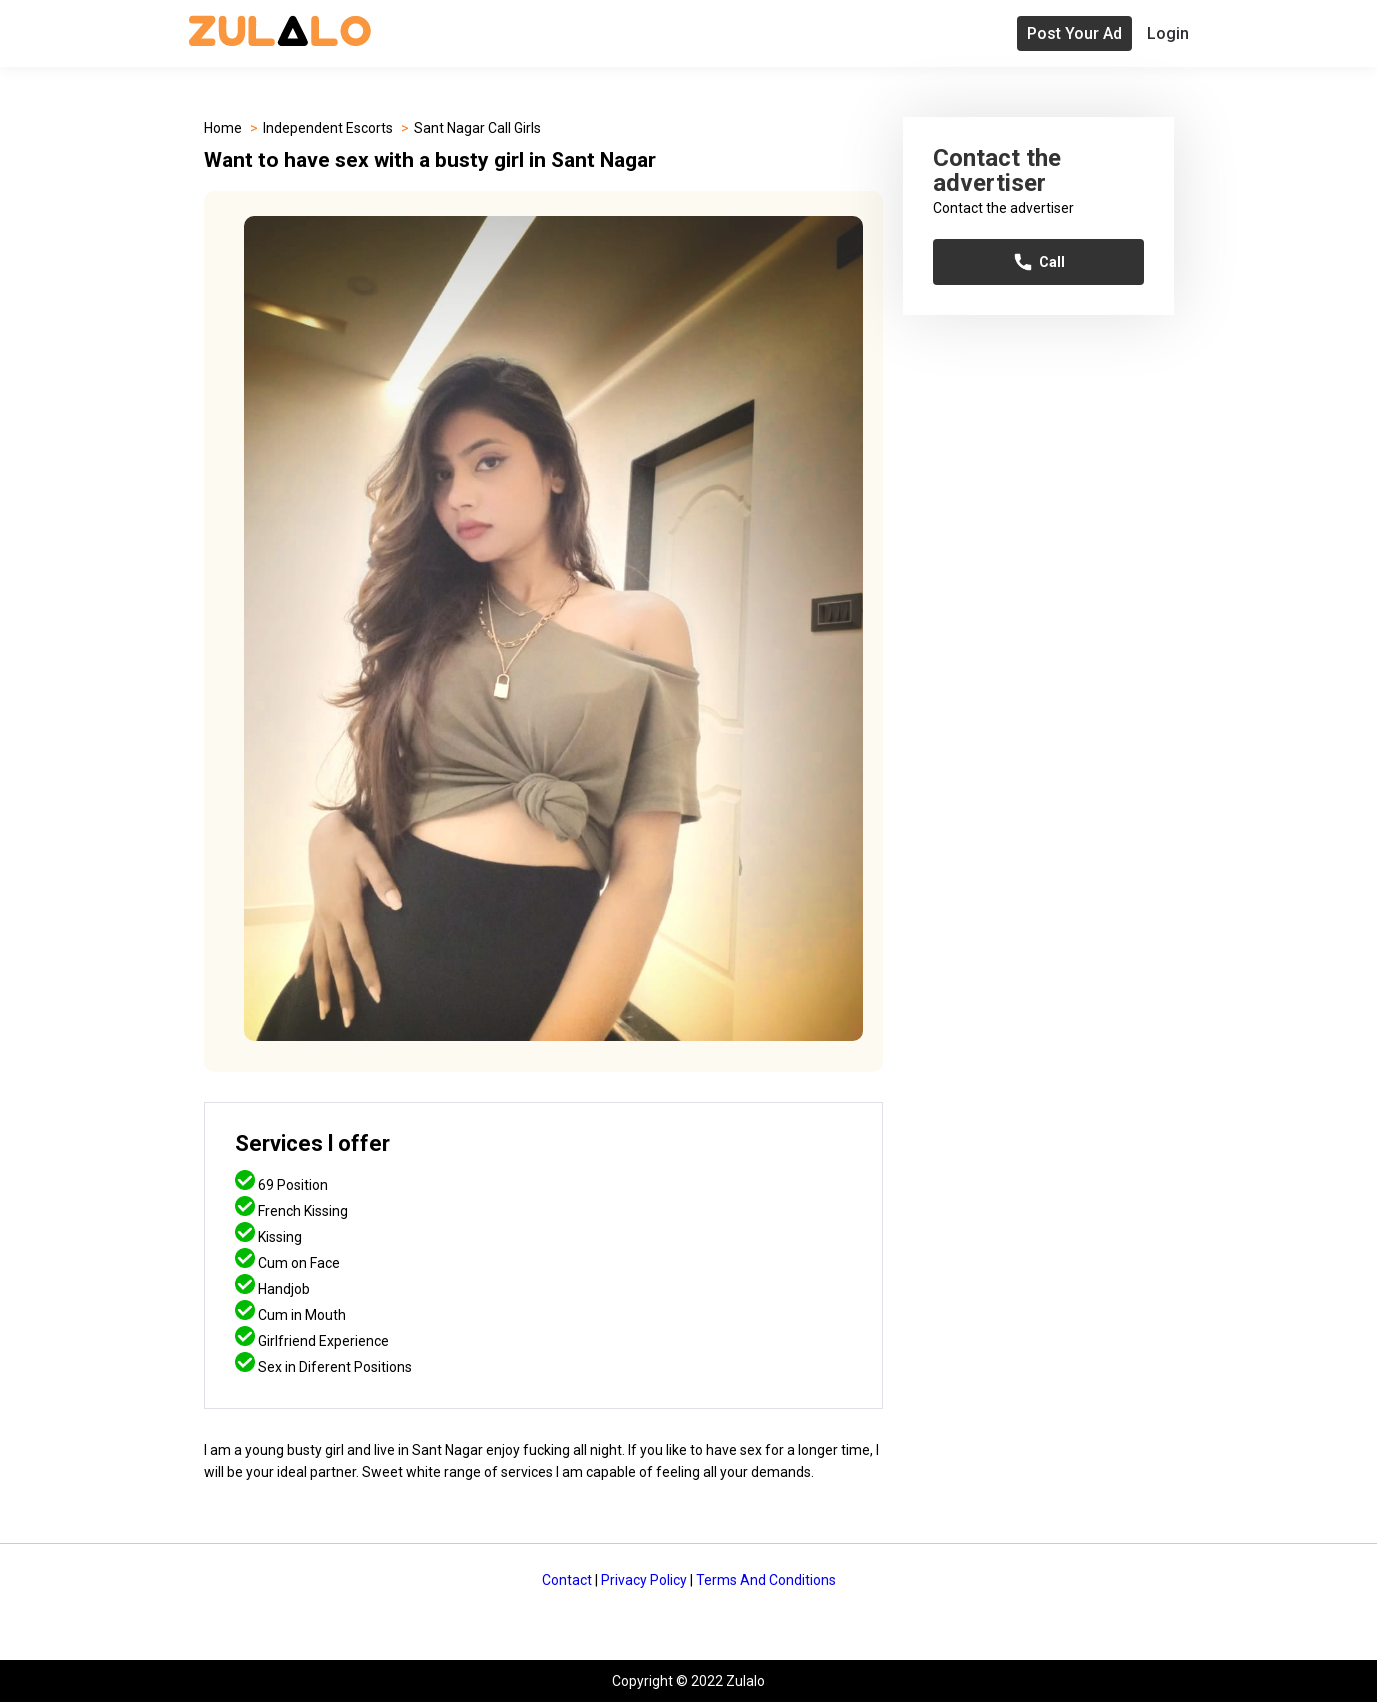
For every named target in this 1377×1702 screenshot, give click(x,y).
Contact (567, 1580)
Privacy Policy (644, 1580)
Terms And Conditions (766, 1580)
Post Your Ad (1074, 33)
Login (1168, 33)
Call (1038, 262)
